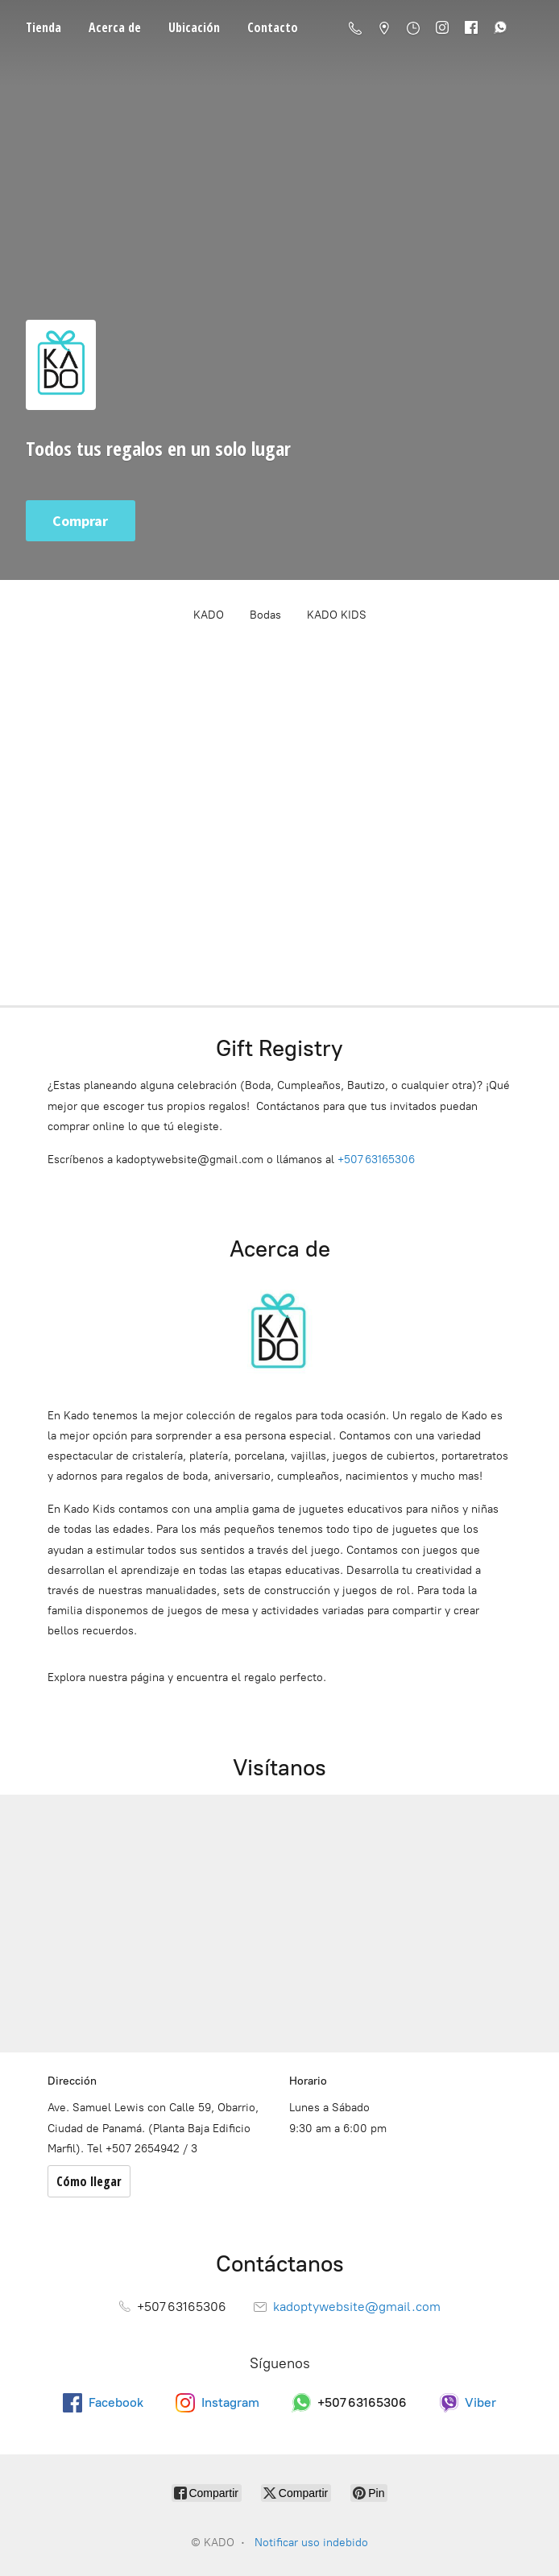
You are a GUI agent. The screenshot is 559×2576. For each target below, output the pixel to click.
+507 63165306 (376, 1159)
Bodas (265, 615)
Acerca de (115, 27)
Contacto (272, 27)
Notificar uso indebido (311, 2542)
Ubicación (194, 27)
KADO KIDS (336, 615)
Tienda (43, 27)
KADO (208, 615)
